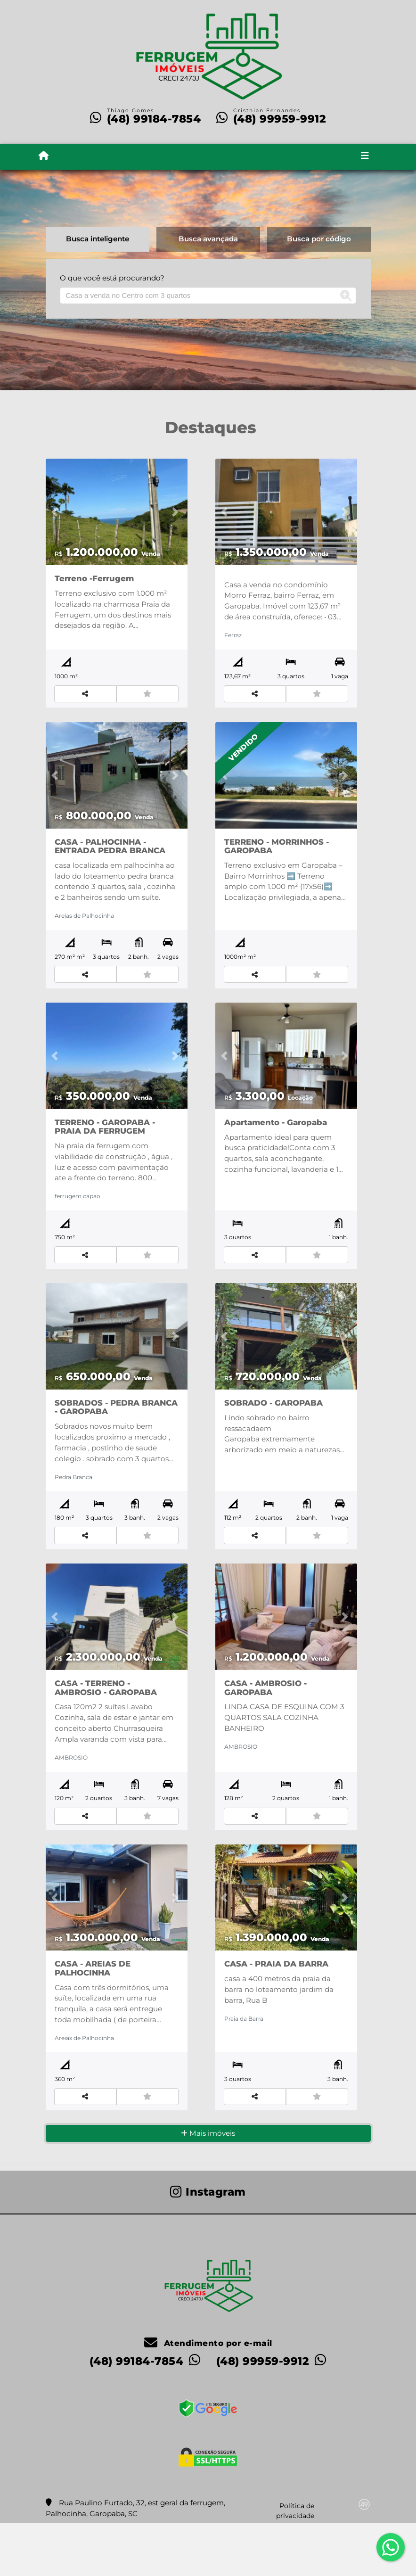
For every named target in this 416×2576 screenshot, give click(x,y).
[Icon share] (208, 2243)
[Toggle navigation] (364, 156)
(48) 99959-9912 (279, 118)
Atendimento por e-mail (208, 2395)
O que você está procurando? (112, 277)
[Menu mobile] (44, 156)
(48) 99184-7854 (154, 118)
